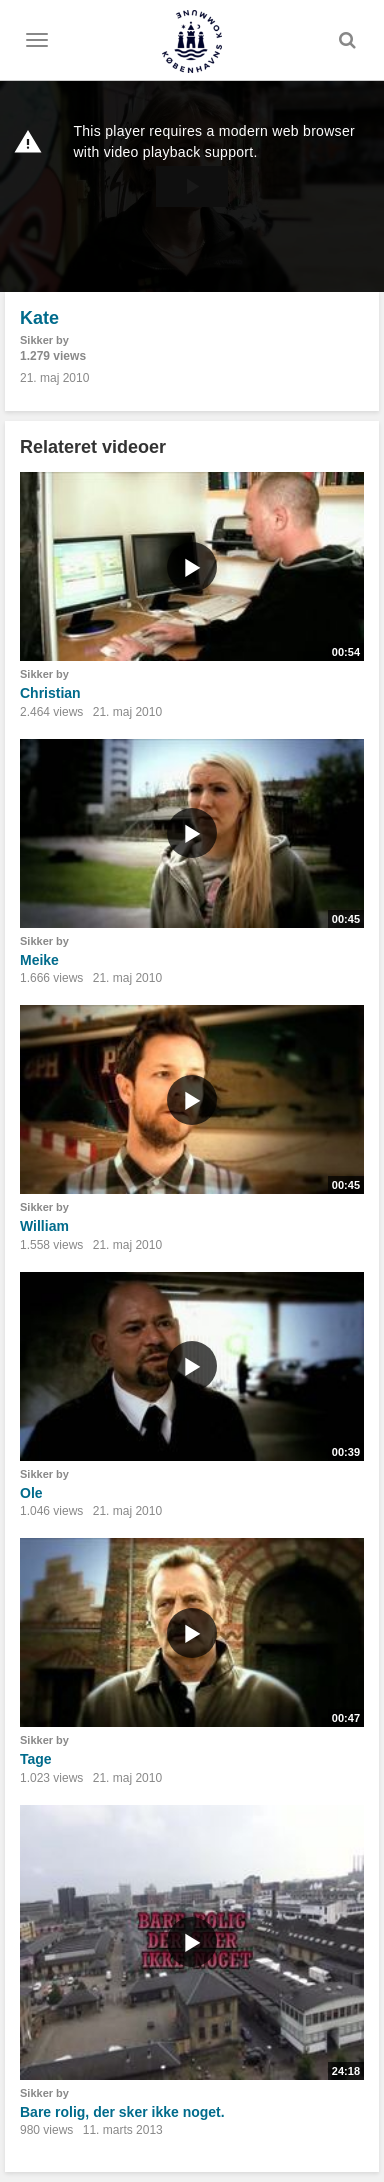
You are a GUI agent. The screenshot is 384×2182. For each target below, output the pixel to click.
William (44, 1226)
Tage (36, 1759)
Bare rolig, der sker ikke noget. (122, 2112)
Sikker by (44, 340)
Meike (39, 960)
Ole (31, 1493)
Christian (50, 693)
